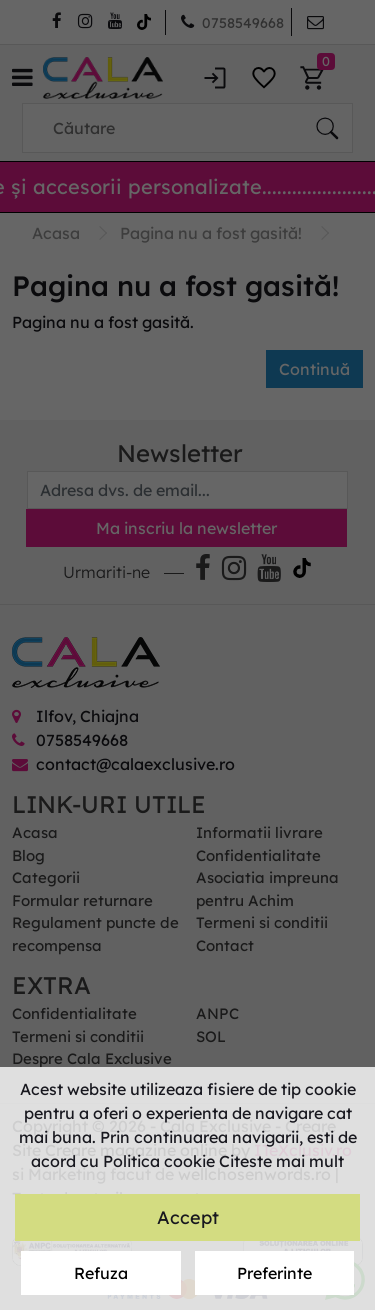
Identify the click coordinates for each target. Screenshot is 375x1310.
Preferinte (274, 1273)
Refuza (101, 1273)
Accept (188, 1217)
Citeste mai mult (281, 1161)
